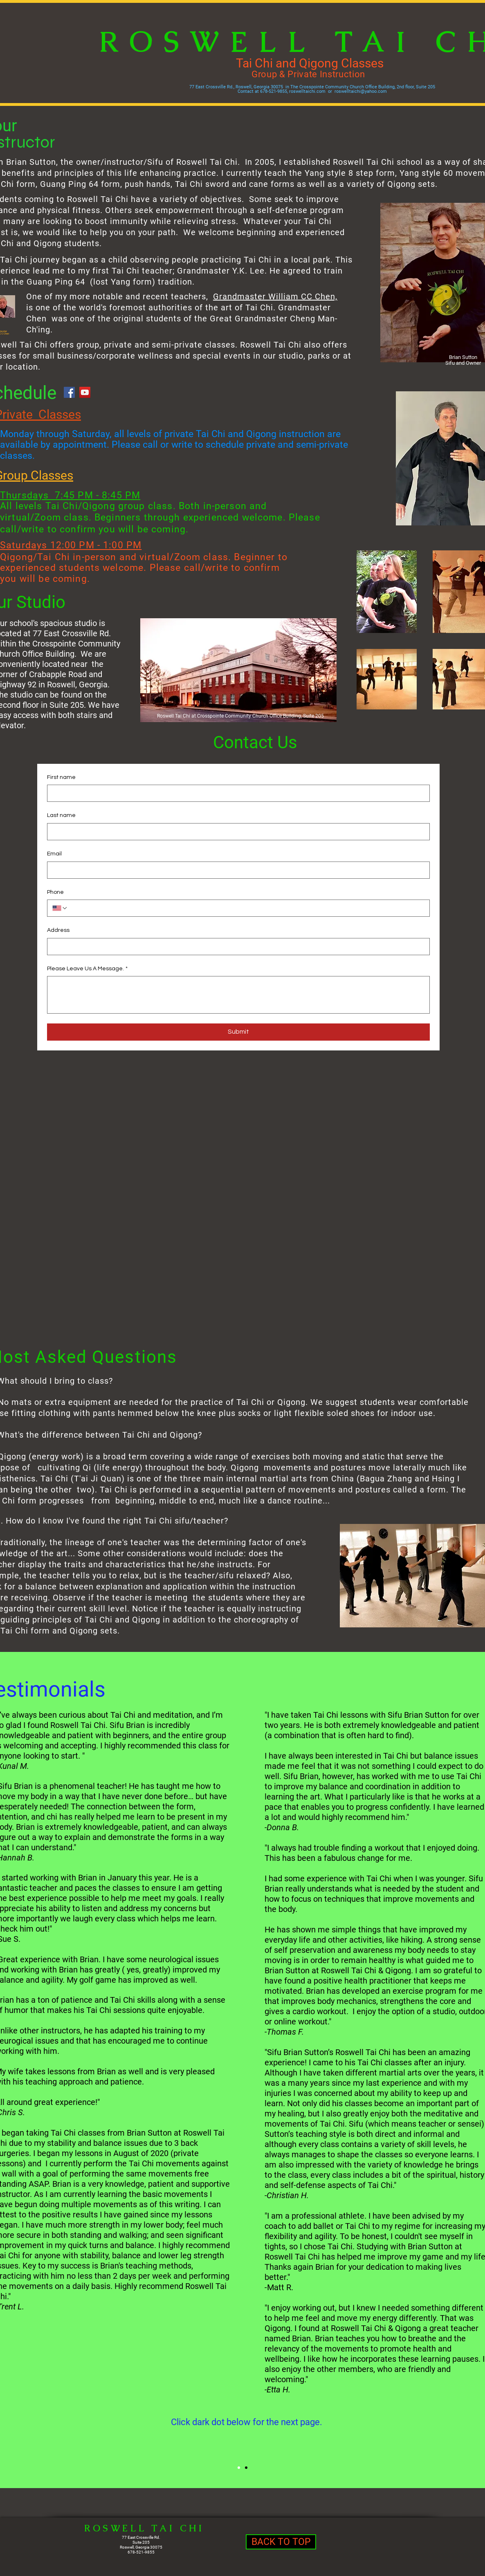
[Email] (235, 870)
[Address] (235, 946)
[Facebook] (69, 392)
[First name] (235, 793)
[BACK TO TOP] (281, 2541)
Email (54, 854)
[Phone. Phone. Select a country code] (60, 908)
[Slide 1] (246, 2467)
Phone (55, 892)
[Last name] (235, 832)
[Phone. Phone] (246, 908)
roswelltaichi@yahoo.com (361, 91)
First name (61, 777)
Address (58, 930)
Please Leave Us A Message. (87, 969)
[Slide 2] (239, 2467)
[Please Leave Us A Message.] (238, 995)
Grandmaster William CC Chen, (275, 296)
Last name (61, 815)
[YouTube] (84, 392)
